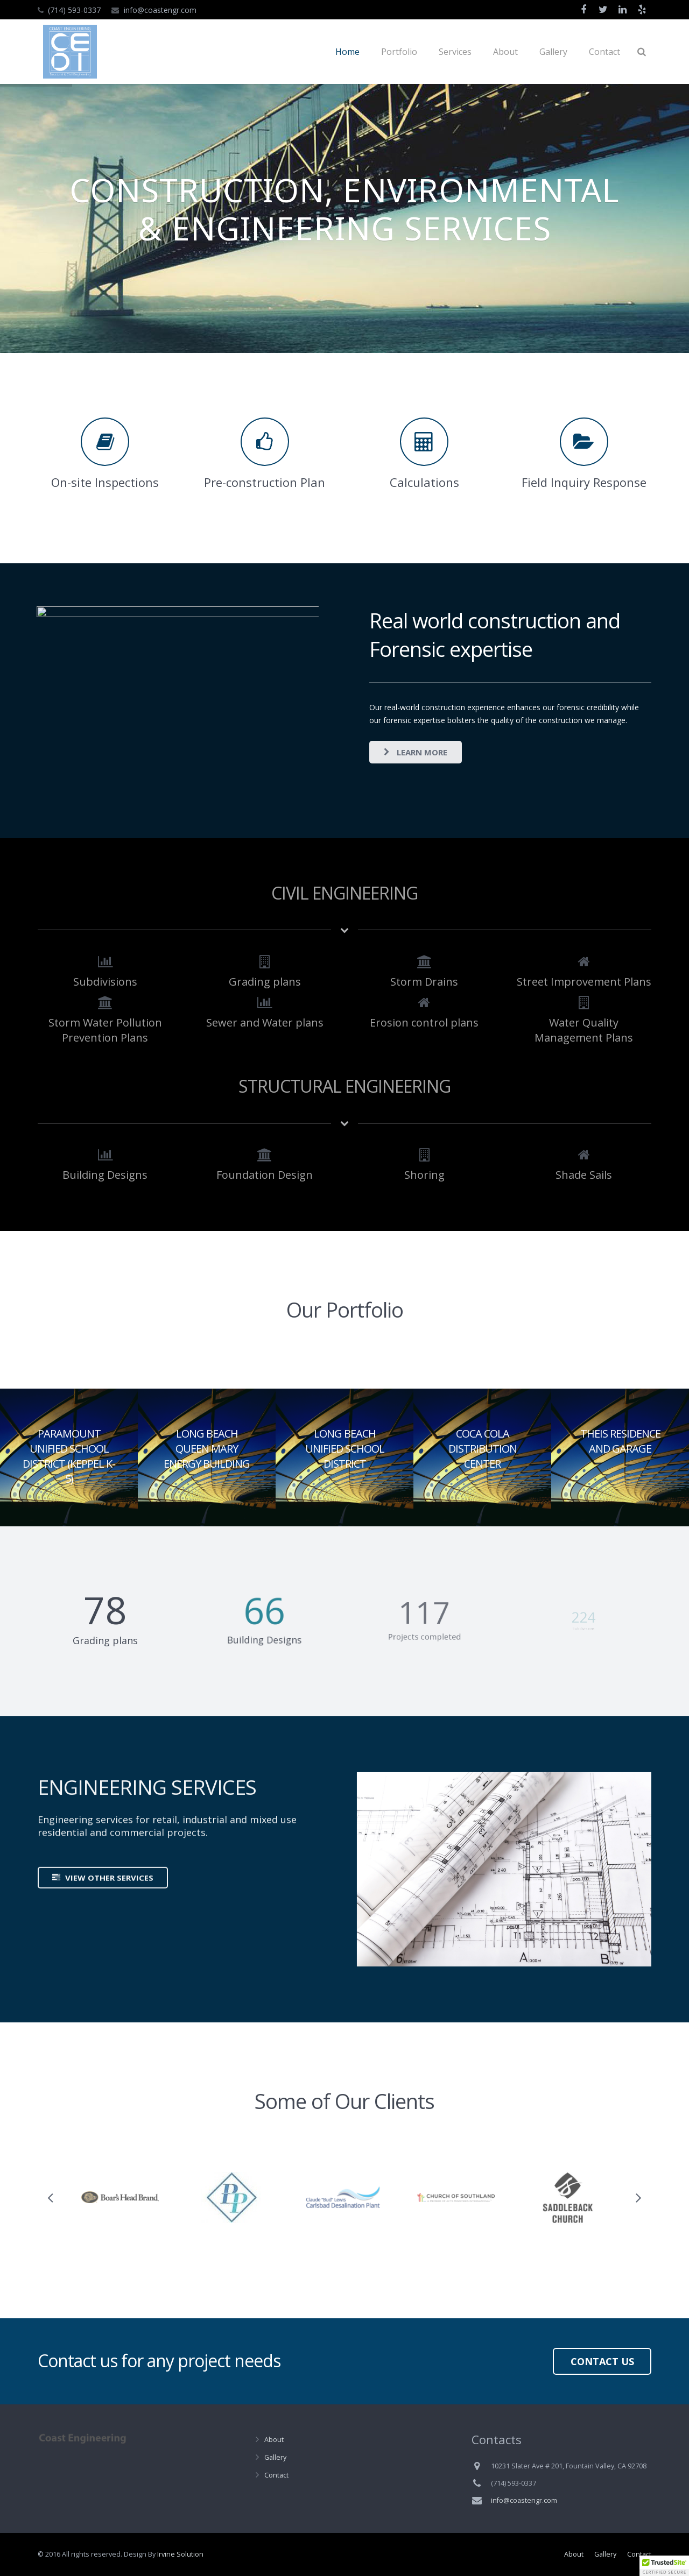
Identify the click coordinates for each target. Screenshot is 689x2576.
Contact (276, 2475)
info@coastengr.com (160, 10)
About (274, 2439)
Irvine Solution (180, 2554)
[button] (664, 2566)
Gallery (275, 2457)
